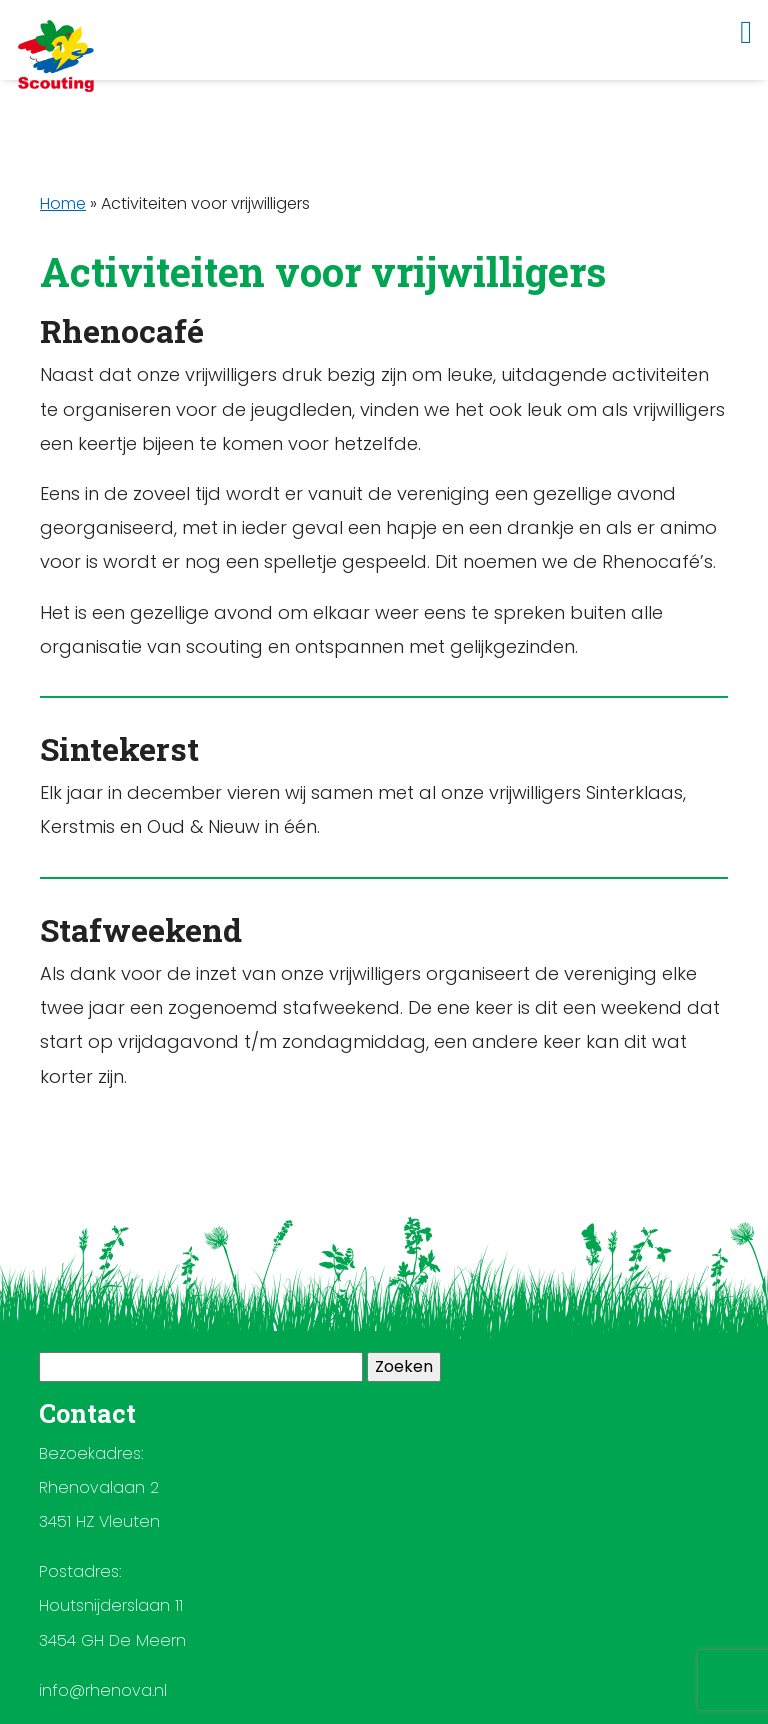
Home (63, 203)
